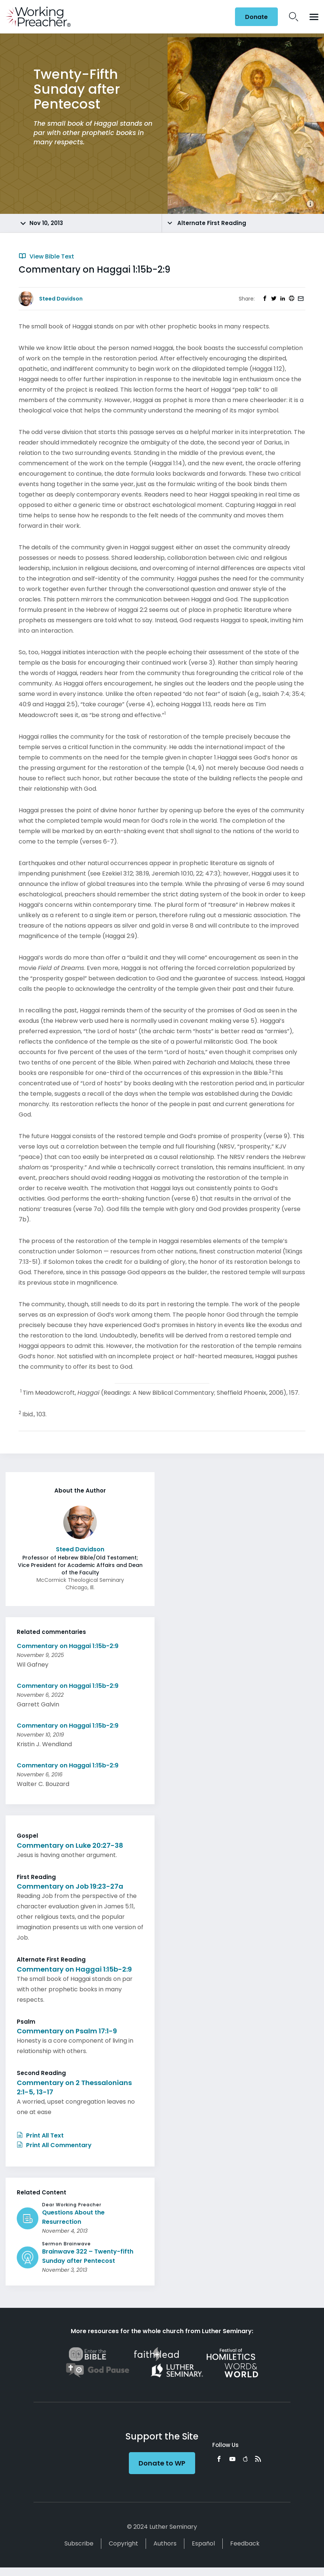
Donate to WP (162, 2463)
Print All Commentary (54, 2145)
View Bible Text (46, 256)
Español (203, 2543)
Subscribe (78, 2543)
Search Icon (293, 16)
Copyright (123, 2543)
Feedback (245, 2543)
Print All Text (40, 2135)
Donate (256, 17)
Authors (165, 2543)
